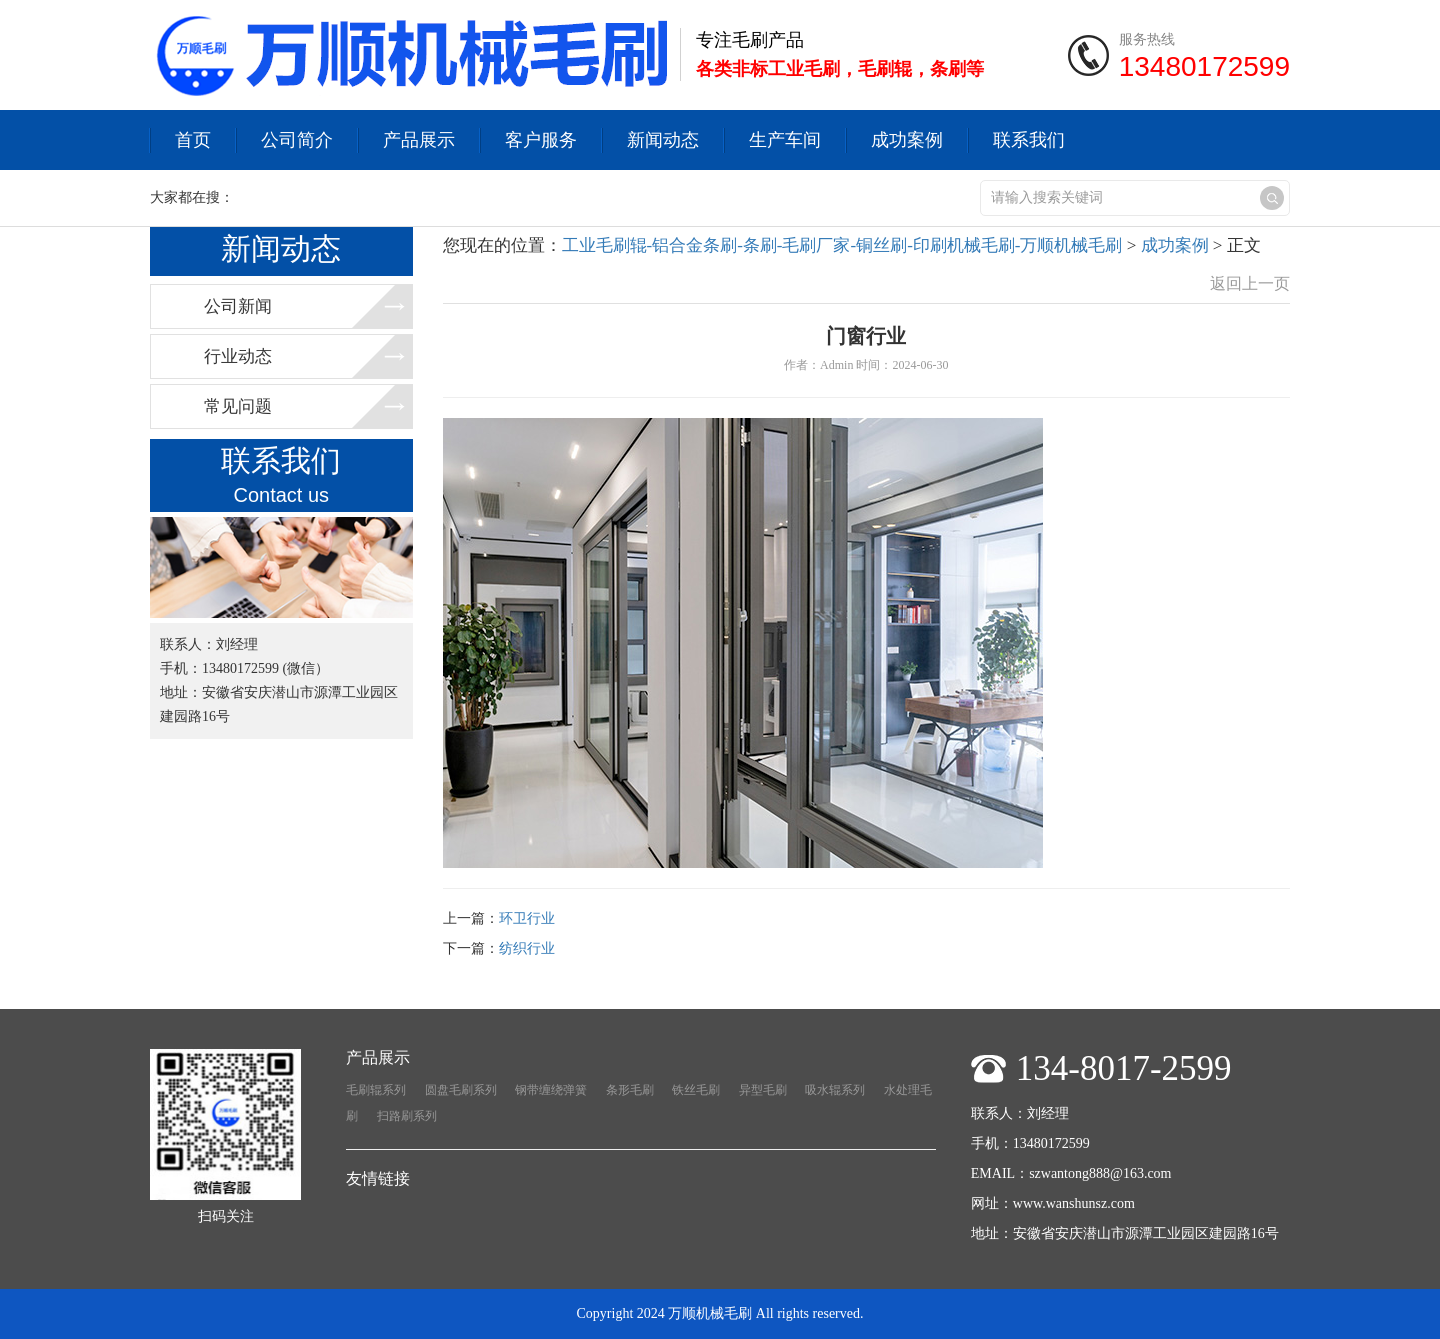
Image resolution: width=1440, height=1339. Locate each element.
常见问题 (238, 406)
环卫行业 (527, 918)
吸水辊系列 (835, 1090)
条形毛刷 (630, 1090)
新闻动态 (663, 140)
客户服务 (541, 140)
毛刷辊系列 (376, 1090)
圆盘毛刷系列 (461, 1090)
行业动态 (238, 356)
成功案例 (907, 140)
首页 (193, 140)
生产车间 (785, 140)
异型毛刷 (763, 1090)
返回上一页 (1250, 283)
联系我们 (1029, 140)
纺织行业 (527, 948)
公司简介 (297, 140)
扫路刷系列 (407, 1116)
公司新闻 (238, 306)
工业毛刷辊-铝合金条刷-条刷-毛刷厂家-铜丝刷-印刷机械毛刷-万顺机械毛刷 (842, 245)
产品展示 (419, 140)
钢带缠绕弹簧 (551, 1090)
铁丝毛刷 (696, 1090)
